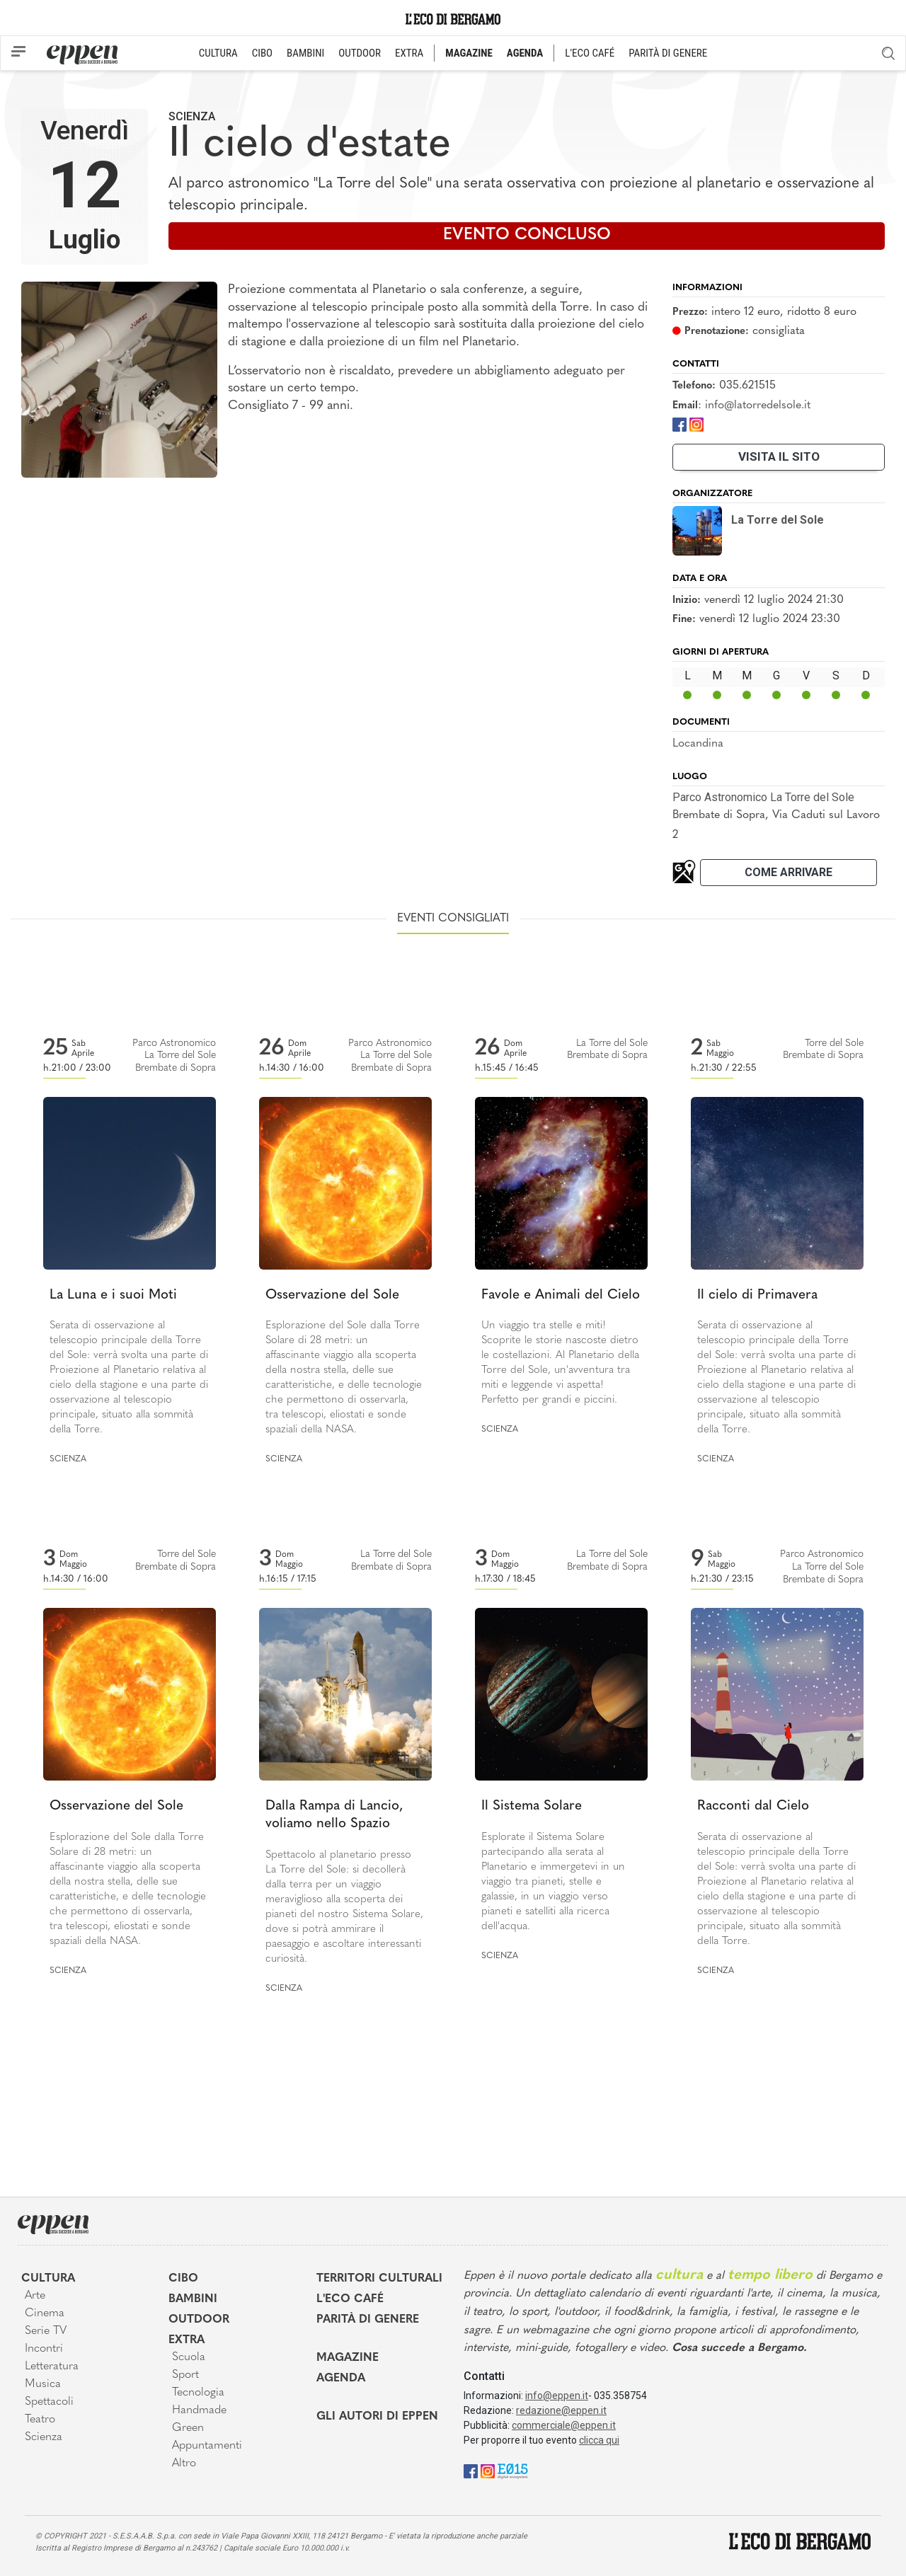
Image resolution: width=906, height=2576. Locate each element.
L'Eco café (350, 2299)
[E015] (513, 2470)
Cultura (48, 2278)
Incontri (44, 2348)
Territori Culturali (379, 2278)
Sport (185, 2375)
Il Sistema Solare (531, 1806)
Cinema (44, 2313)
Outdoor (198, 2319)
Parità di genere (367, 2319)
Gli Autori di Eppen (377, 2416)
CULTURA (218, 53)
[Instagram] (696, 423)
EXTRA (409, 53)
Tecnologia (198, 2392)
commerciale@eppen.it (564, 2425)
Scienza (191, 116)
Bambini (192, 2299)
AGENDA (525, 53)
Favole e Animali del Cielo (560, 1295)
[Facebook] (679, 423)
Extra (186, 2340)
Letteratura (52, 2366)
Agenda (340, 2378)
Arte (35, 2295)
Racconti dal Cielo (753, 1806)
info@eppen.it (556, 2395)
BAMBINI (305, 53)
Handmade (199, 2410)
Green (188, 2428)
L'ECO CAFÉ (589, 53)
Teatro (40, 2419)
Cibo (183, 2278)
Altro (184, 2463)
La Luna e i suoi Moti (113, 1295)
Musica (43, 2384)
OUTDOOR (359, 53)
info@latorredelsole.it (757, 405)
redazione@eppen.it (561, 2410)
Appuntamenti (207, 2445)
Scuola (188, 2357)
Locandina (697, 743)
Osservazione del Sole (332, 1295)
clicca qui (599, 2440)
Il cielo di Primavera (757, 1295)
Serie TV (46, 2331)
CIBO (262, 53)
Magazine (347, 2358)
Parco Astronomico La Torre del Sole (763, 797)
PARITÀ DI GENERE (668, 53)
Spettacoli (49, 2402)
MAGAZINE (469, 53)
